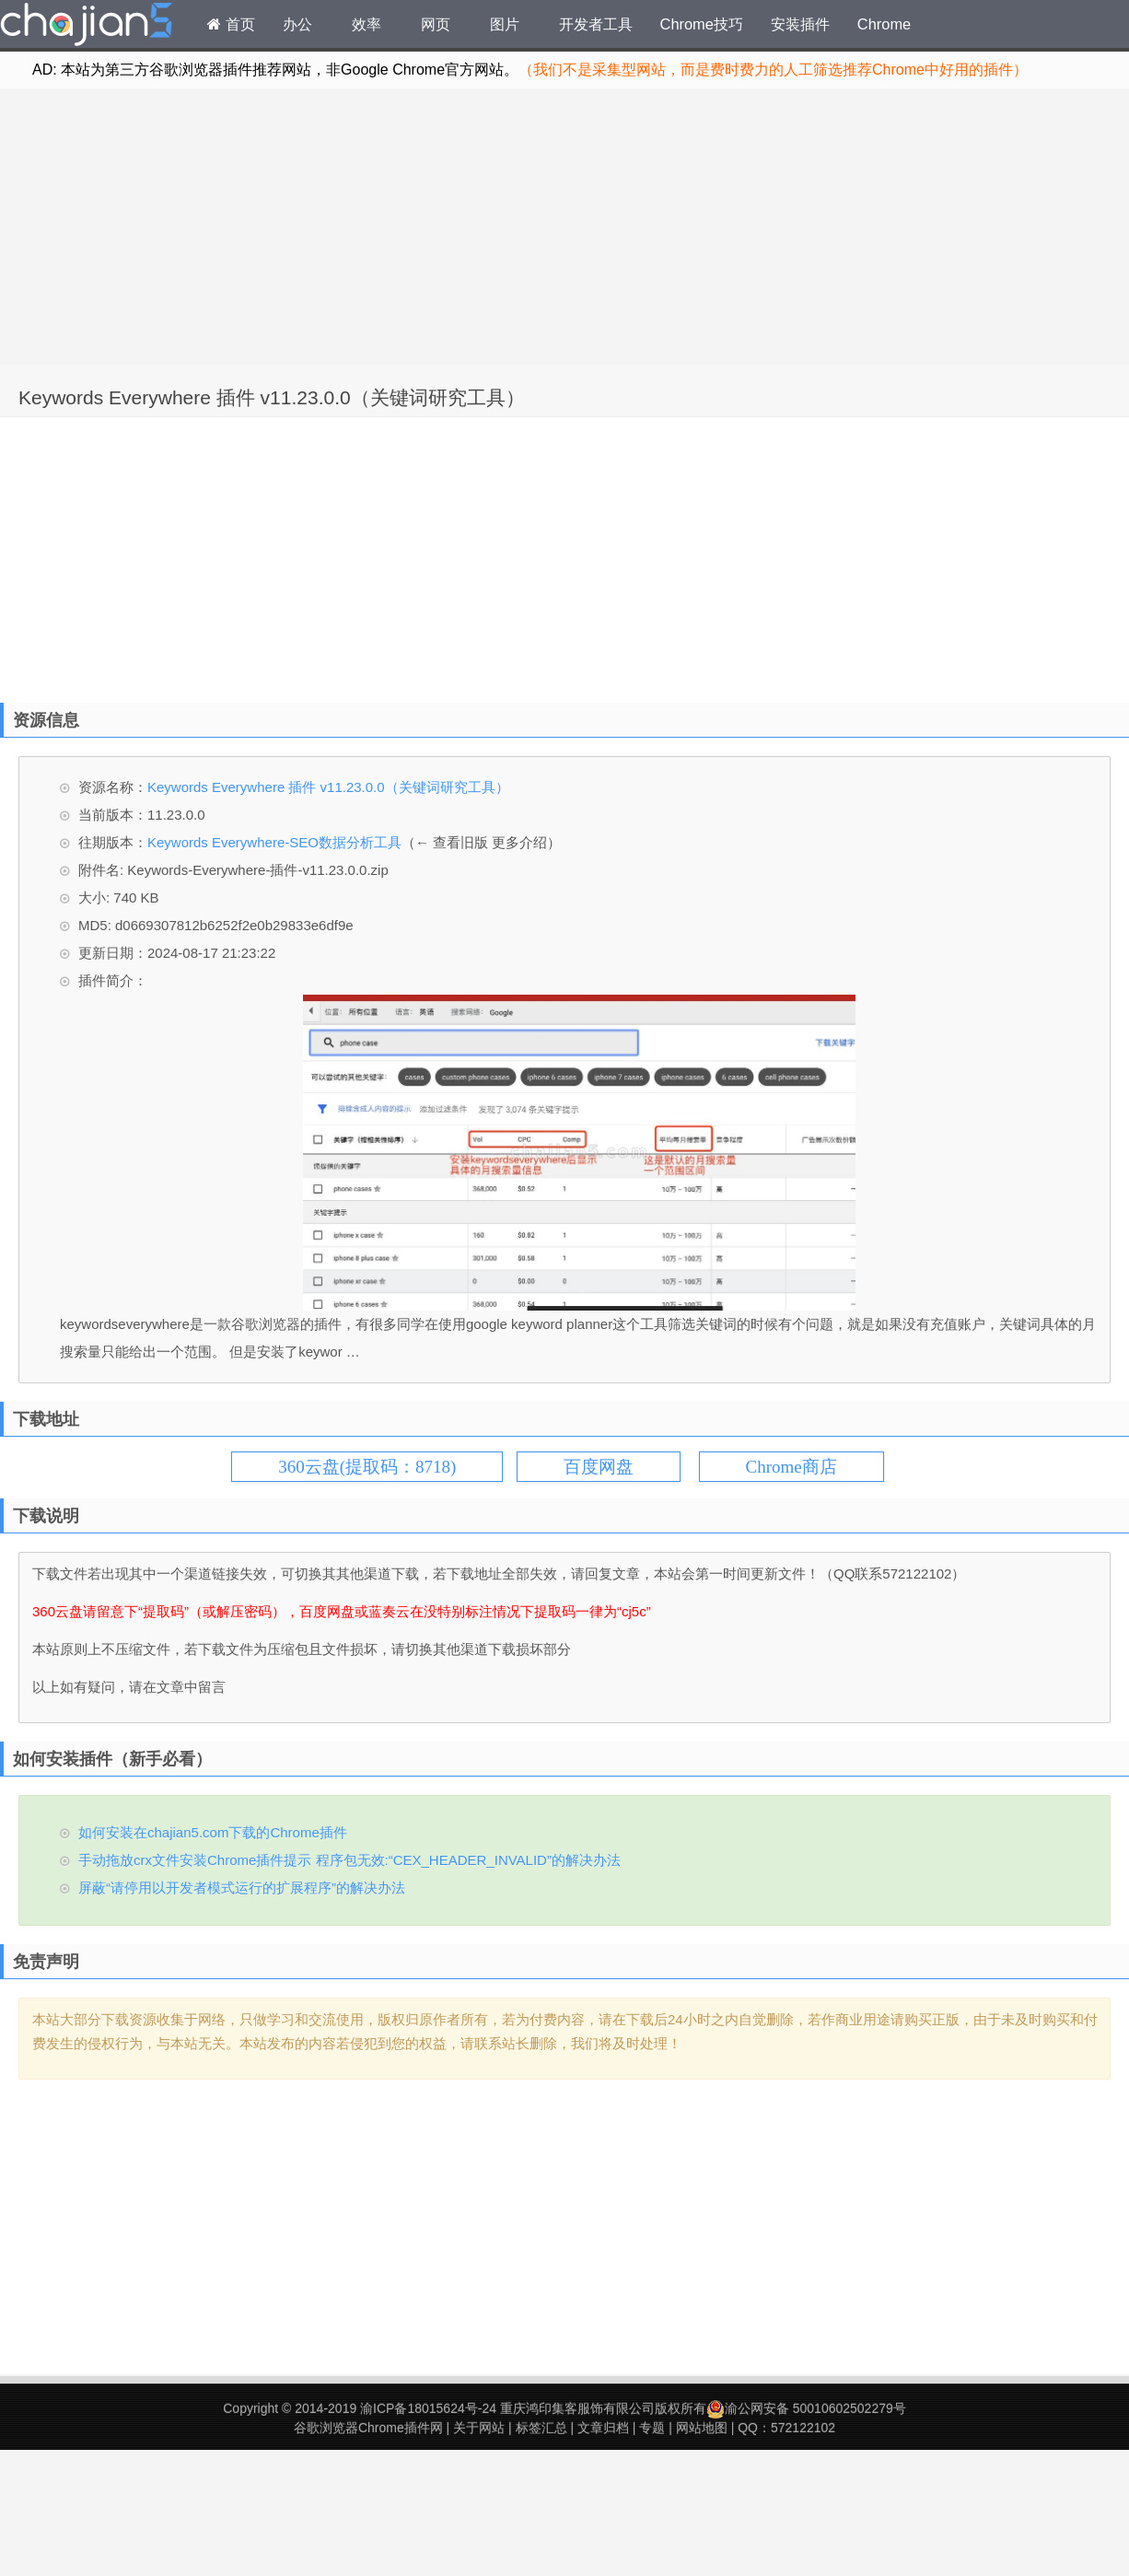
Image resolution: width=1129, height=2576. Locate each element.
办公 (297, 24)
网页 (435, 24)
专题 (652, 2427)
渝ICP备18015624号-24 (428, 2408)
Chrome (884, 24)
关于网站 (479, 2427)
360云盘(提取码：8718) (367, 1466)
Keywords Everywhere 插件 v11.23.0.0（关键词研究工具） (271, 397)
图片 (504, 24)
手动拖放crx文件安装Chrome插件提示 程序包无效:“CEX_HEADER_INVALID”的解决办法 (349, 1860)
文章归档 (603, 2427)
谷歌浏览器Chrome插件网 (368, 2427)
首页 (231, 24)
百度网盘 (599, 1466)
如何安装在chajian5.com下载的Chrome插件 (212, 1832)
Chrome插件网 (86, 27)
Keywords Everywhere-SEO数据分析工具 (274, 842)
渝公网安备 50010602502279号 (806, 2408)
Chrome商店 (791, 1466)
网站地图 (701, 2427)
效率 (366, 24)
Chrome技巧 (701, 24)
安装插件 (800, 24)
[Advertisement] (565, 227)
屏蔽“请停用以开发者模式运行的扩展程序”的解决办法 (241, 1887)
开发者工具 (596, 24)
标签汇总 (541, 2427)
